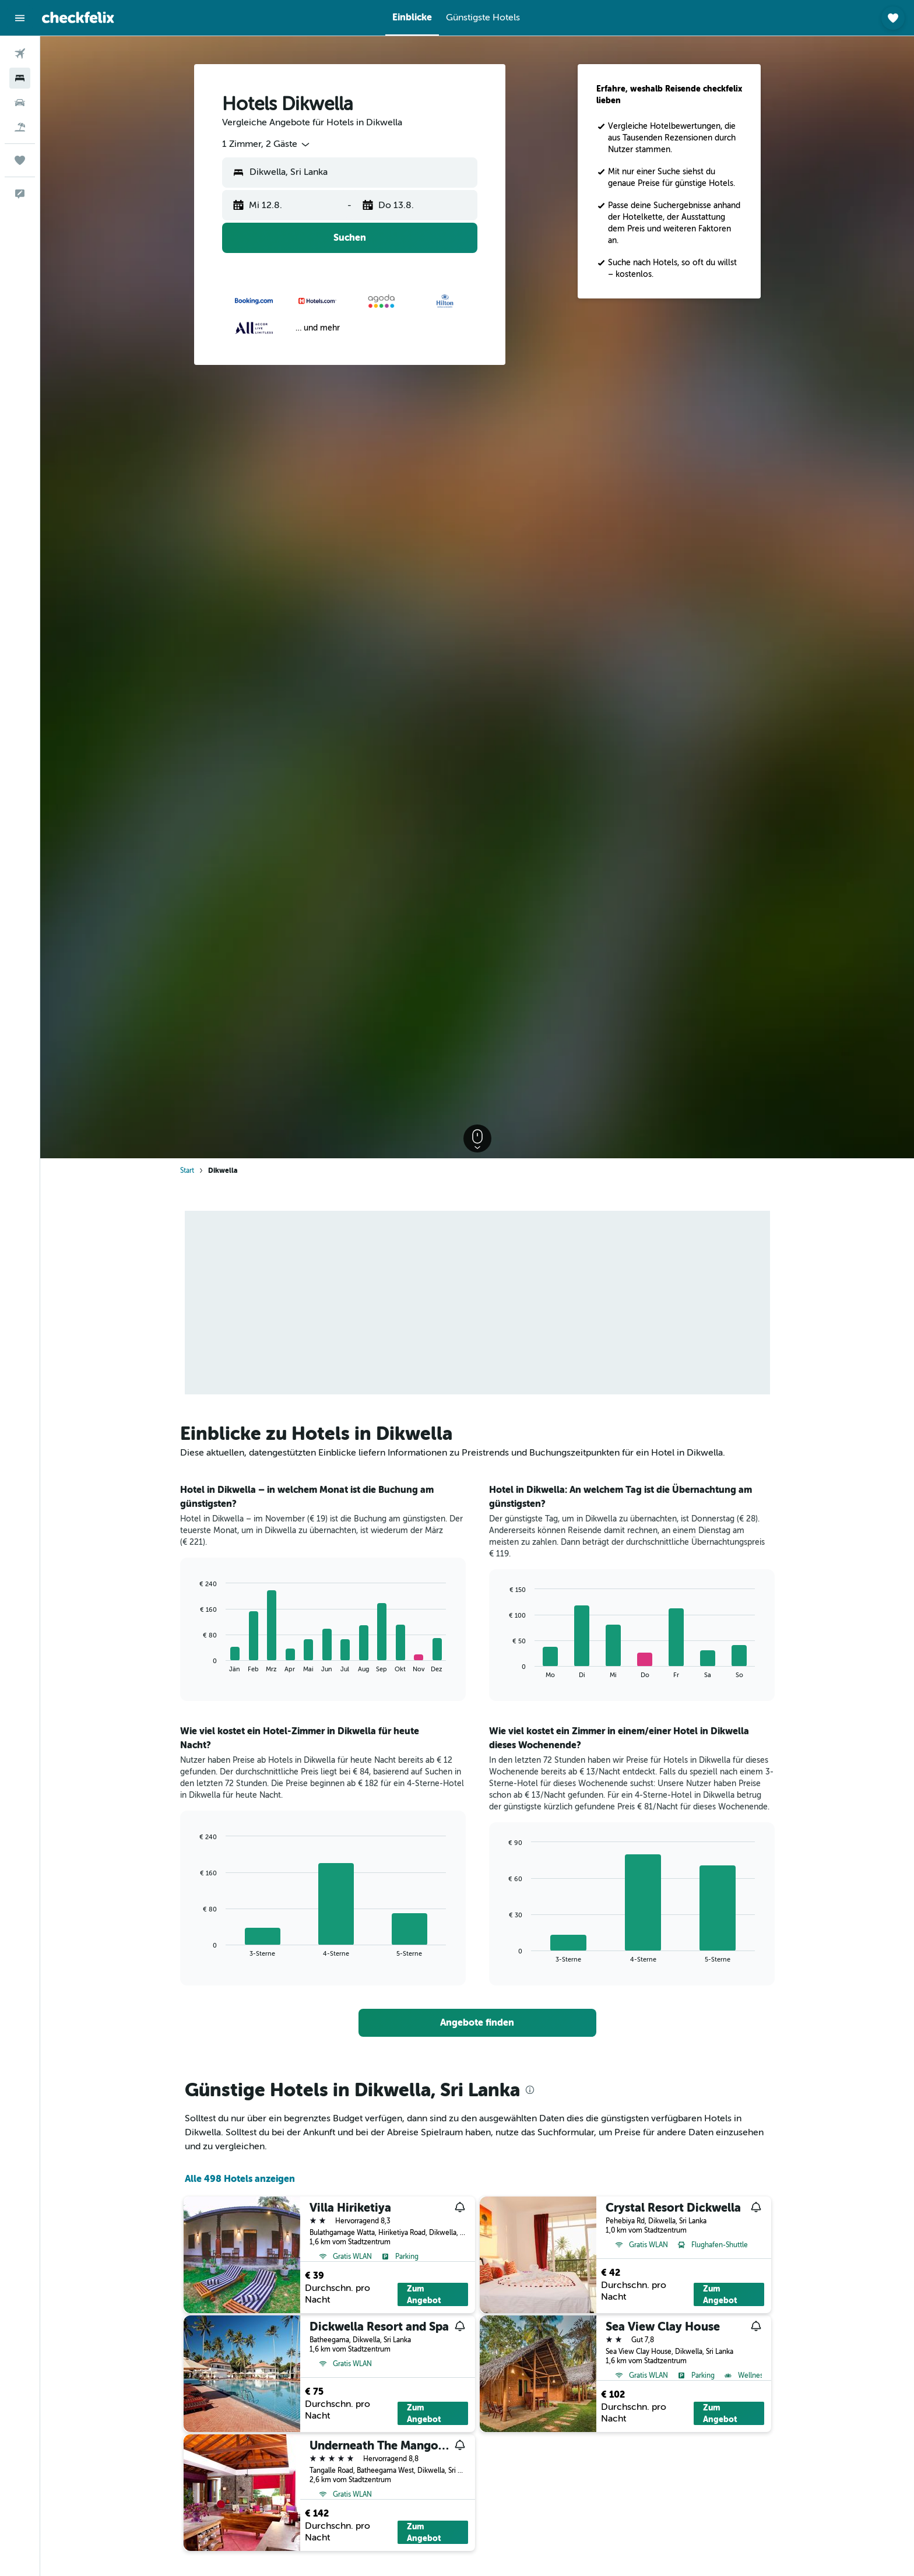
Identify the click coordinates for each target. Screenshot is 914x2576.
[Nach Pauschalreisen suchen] (20, 127)
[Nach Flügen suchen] (20, 53)
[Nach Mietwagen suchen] (20, 102)
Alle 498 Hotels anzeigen (240, 2178)
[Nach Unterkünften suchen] (20, 78)
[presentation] (530, 2090)
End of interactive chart (194, 1663)
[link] (477, 2023)
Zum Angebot (424, 2294)
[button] (20, 18)
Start (187, 1170)
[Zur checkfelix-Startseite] (78, 17)
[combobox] (266, 144)
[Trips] (20, 160)
